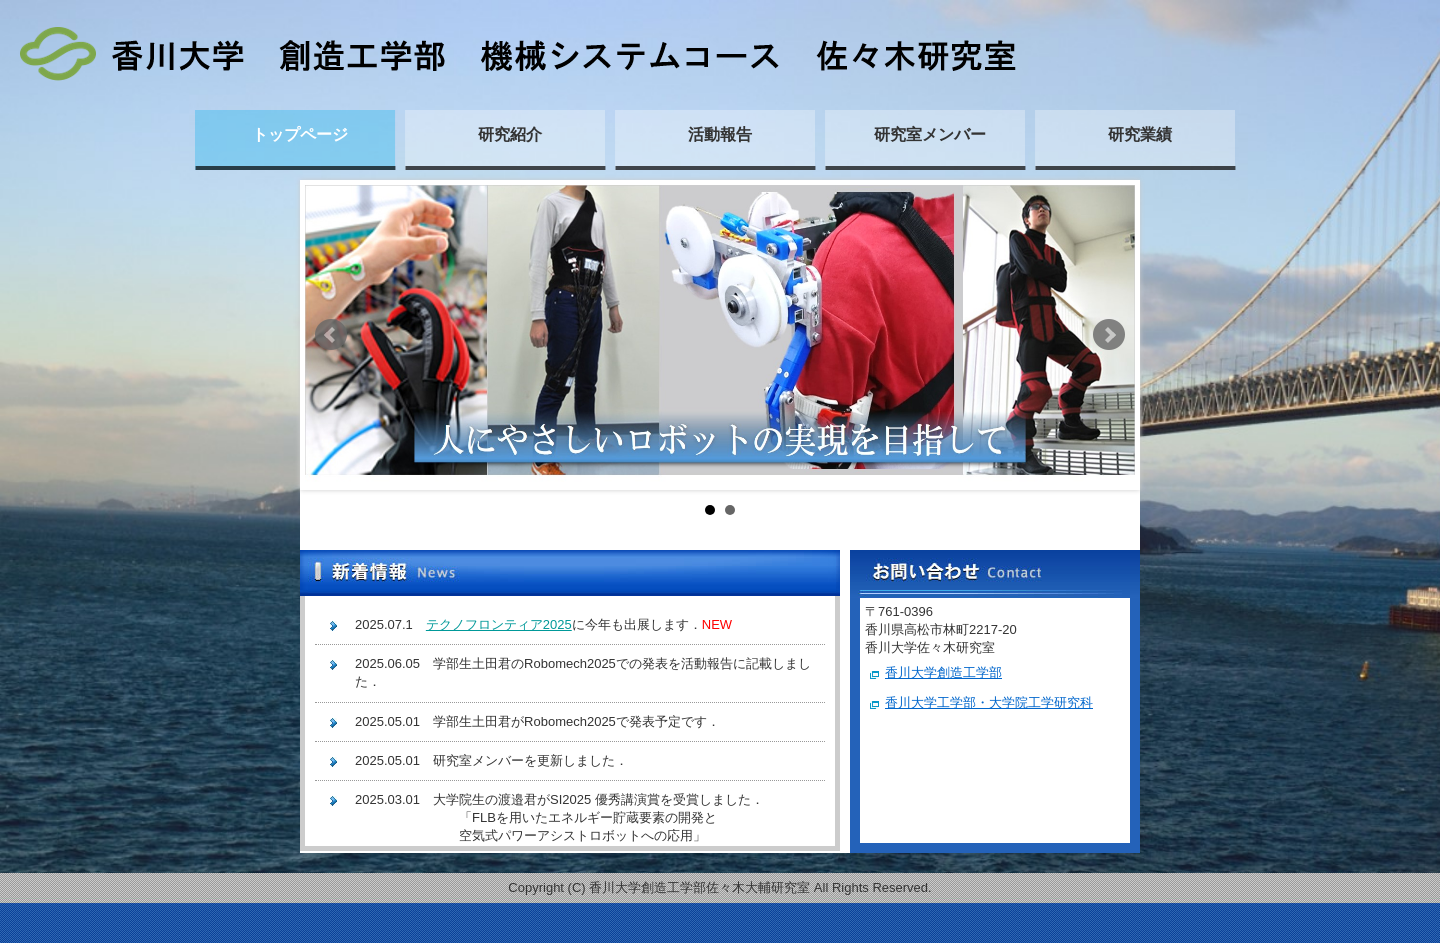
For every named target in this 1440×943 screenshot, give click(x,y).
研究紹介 (510, 134)
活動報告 (720, 134)
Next (1109, 335)
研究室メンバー (930, 134)
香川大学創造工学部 (943, 672)
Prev (331, 335)
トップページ (300, 134)
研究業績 (1140, 134)
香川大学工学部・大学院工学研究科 (989, 702)
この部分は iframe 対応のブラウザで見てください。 (570, 726)
